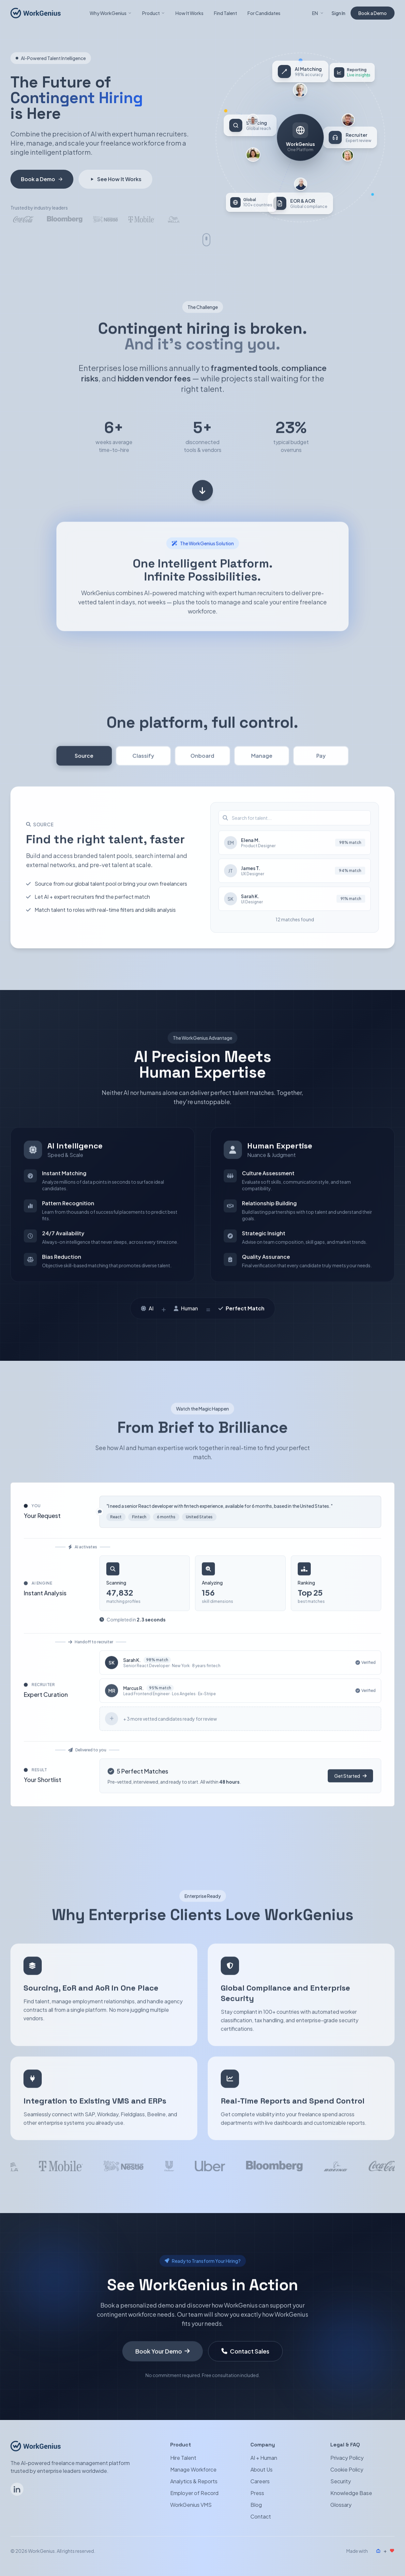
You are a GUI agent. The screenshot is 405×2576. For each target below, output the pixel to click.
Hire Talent (183, 2458)
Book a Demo (372, 13)
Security (340, 2481)
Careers (260, 2481)
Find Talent (225, 13)
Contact (260, 2516)
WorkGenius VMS (191, 2505)
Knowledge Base (351, 2493)
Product (153, 13)
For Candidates (264, 13)
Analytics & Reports (194, 2481)
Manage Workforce (193, 2469)
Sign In (338, 13)
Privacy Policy (347, 2458)
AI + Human (263, 2458)
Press (257, 2493)
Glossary (341, 2505)
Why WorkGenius (111, 13)
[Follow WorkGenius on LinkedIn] (16, 2489)
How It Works (189, 13)
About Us (261, 2469)
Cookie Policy (346, 2469)
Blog (256, 2505)
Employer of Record (194, 2493)
